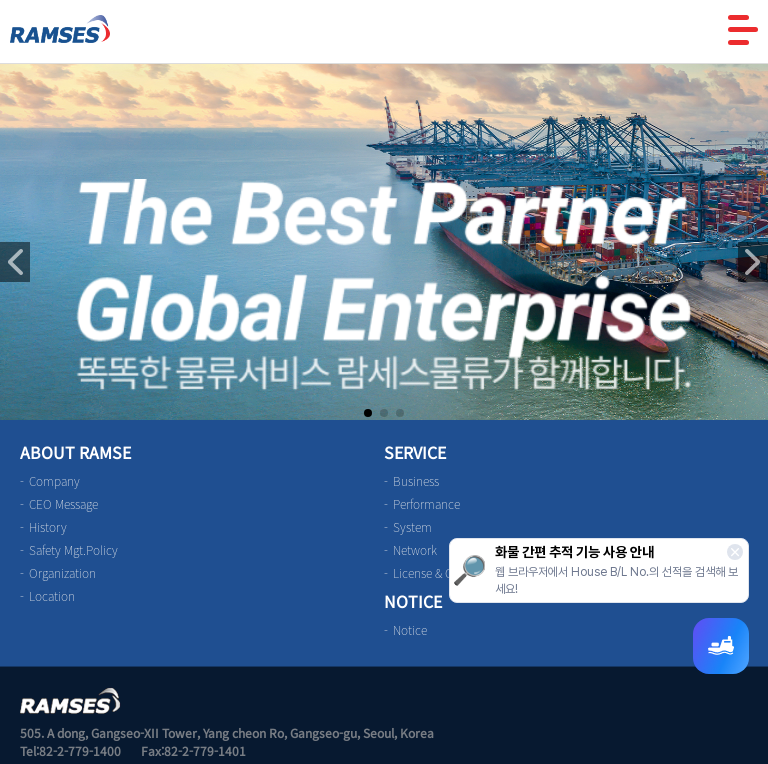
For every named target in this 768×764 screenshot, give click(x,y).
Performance (426, 504)
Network (415, 550)
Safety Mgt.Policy (73, 550)
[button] (753, 262)
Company (54, 481)
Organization (62, 573)
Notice (410, 630)
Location (52, 596)
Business (416, 481)
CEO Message (63, 504)
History (48, 527)
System (412, 527)
